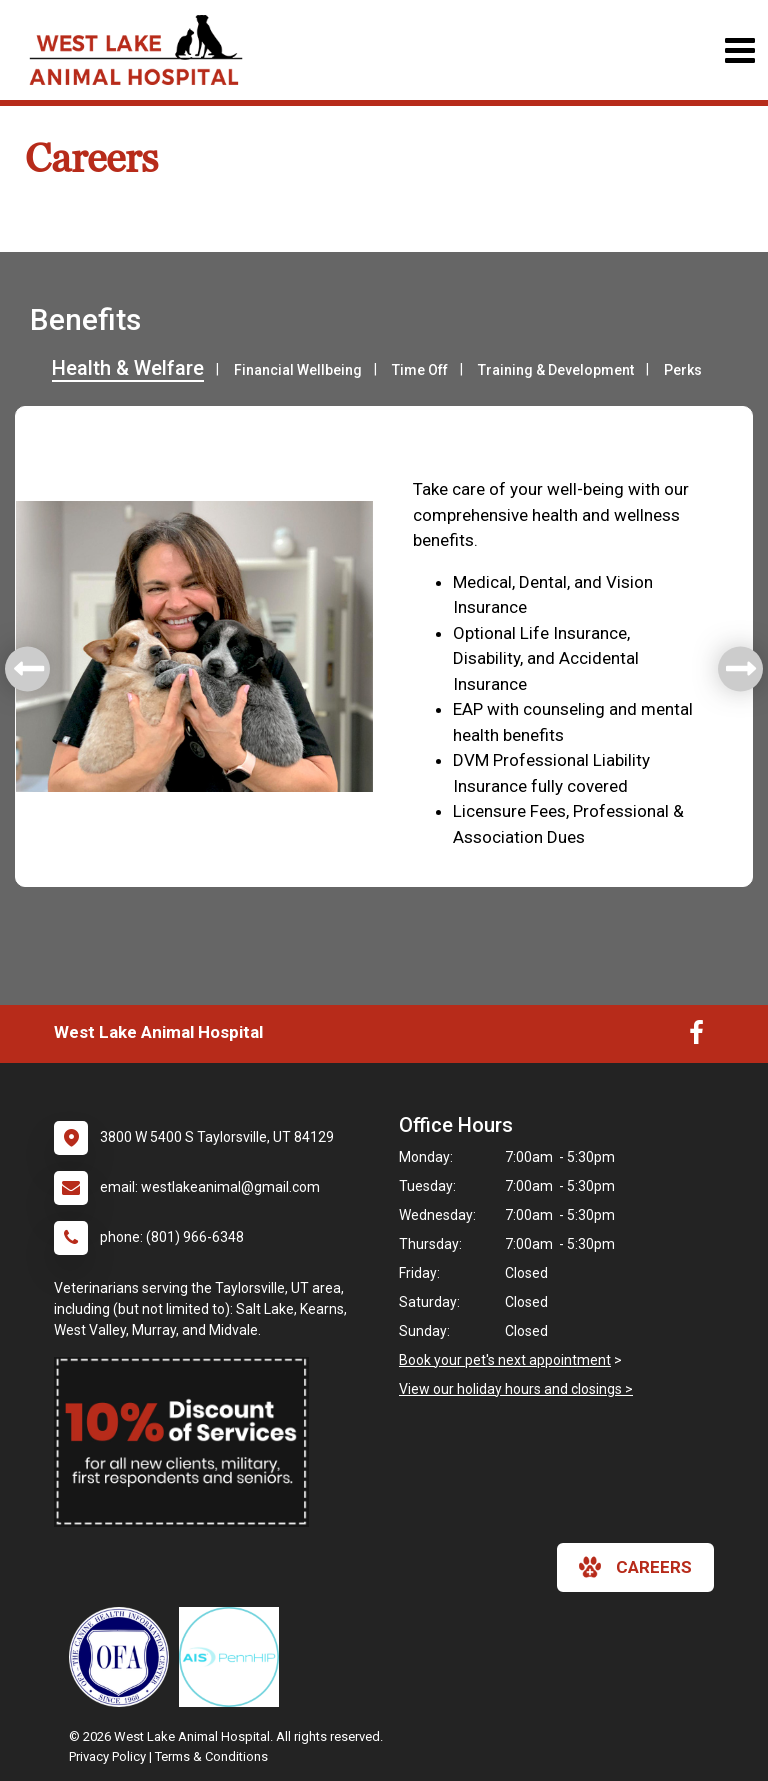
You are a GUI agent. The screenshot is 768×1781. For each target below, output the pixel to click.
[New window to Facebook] (696, 1037)
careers (635, 1567)
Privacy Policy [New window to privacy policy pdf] (107, 1756)
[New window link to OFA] (124, 1657)
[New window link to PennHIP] (234, 1657)
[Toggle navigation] (739, 50)
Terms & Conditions (211, 1756)
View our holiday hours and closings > (516, 1389)
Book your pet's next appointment (505, 1360)
